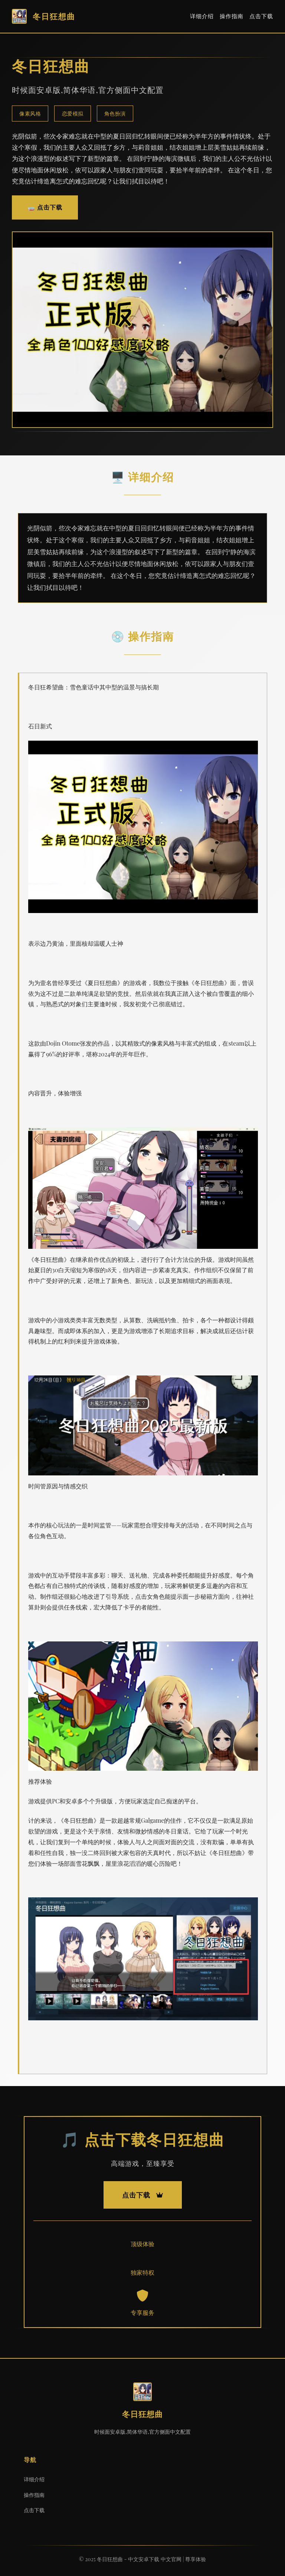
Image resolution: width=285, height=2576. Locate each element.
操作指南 (231, 16)
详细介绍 (202, 16)
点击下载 (261, 16)
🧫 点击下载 (44, 207)
